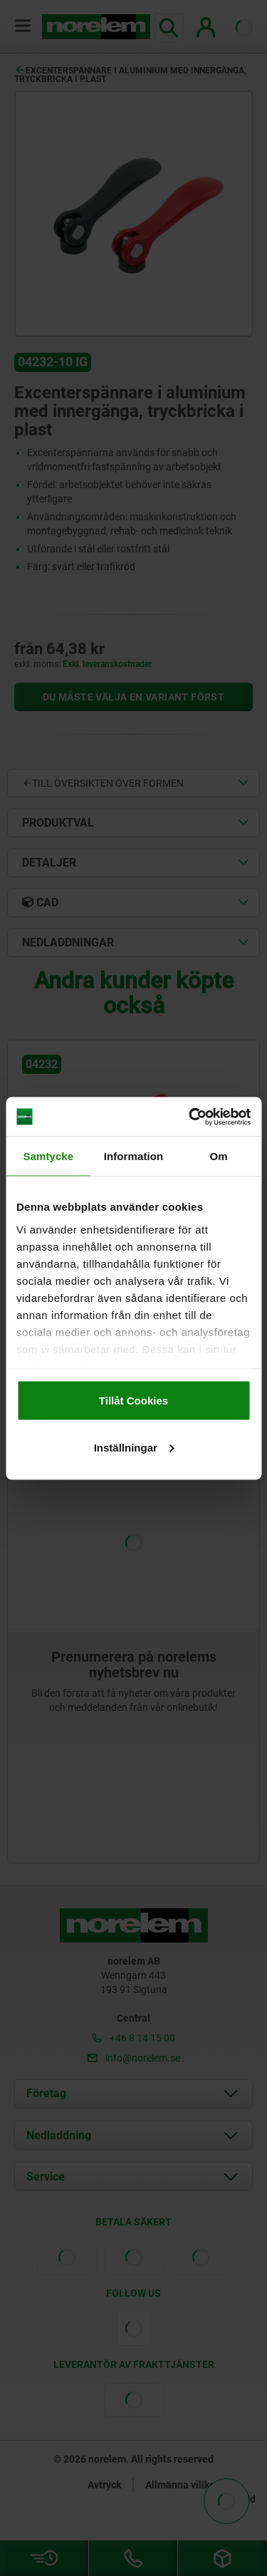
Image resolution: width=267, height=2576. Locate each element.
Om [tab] (219, 1156)
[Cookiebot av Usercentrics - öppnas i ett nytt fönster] (190, 1116)
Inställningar (134, 1447)
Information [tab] (134, 1156)
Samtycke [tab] (48, 1156)
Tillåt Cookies (133, 1401)
